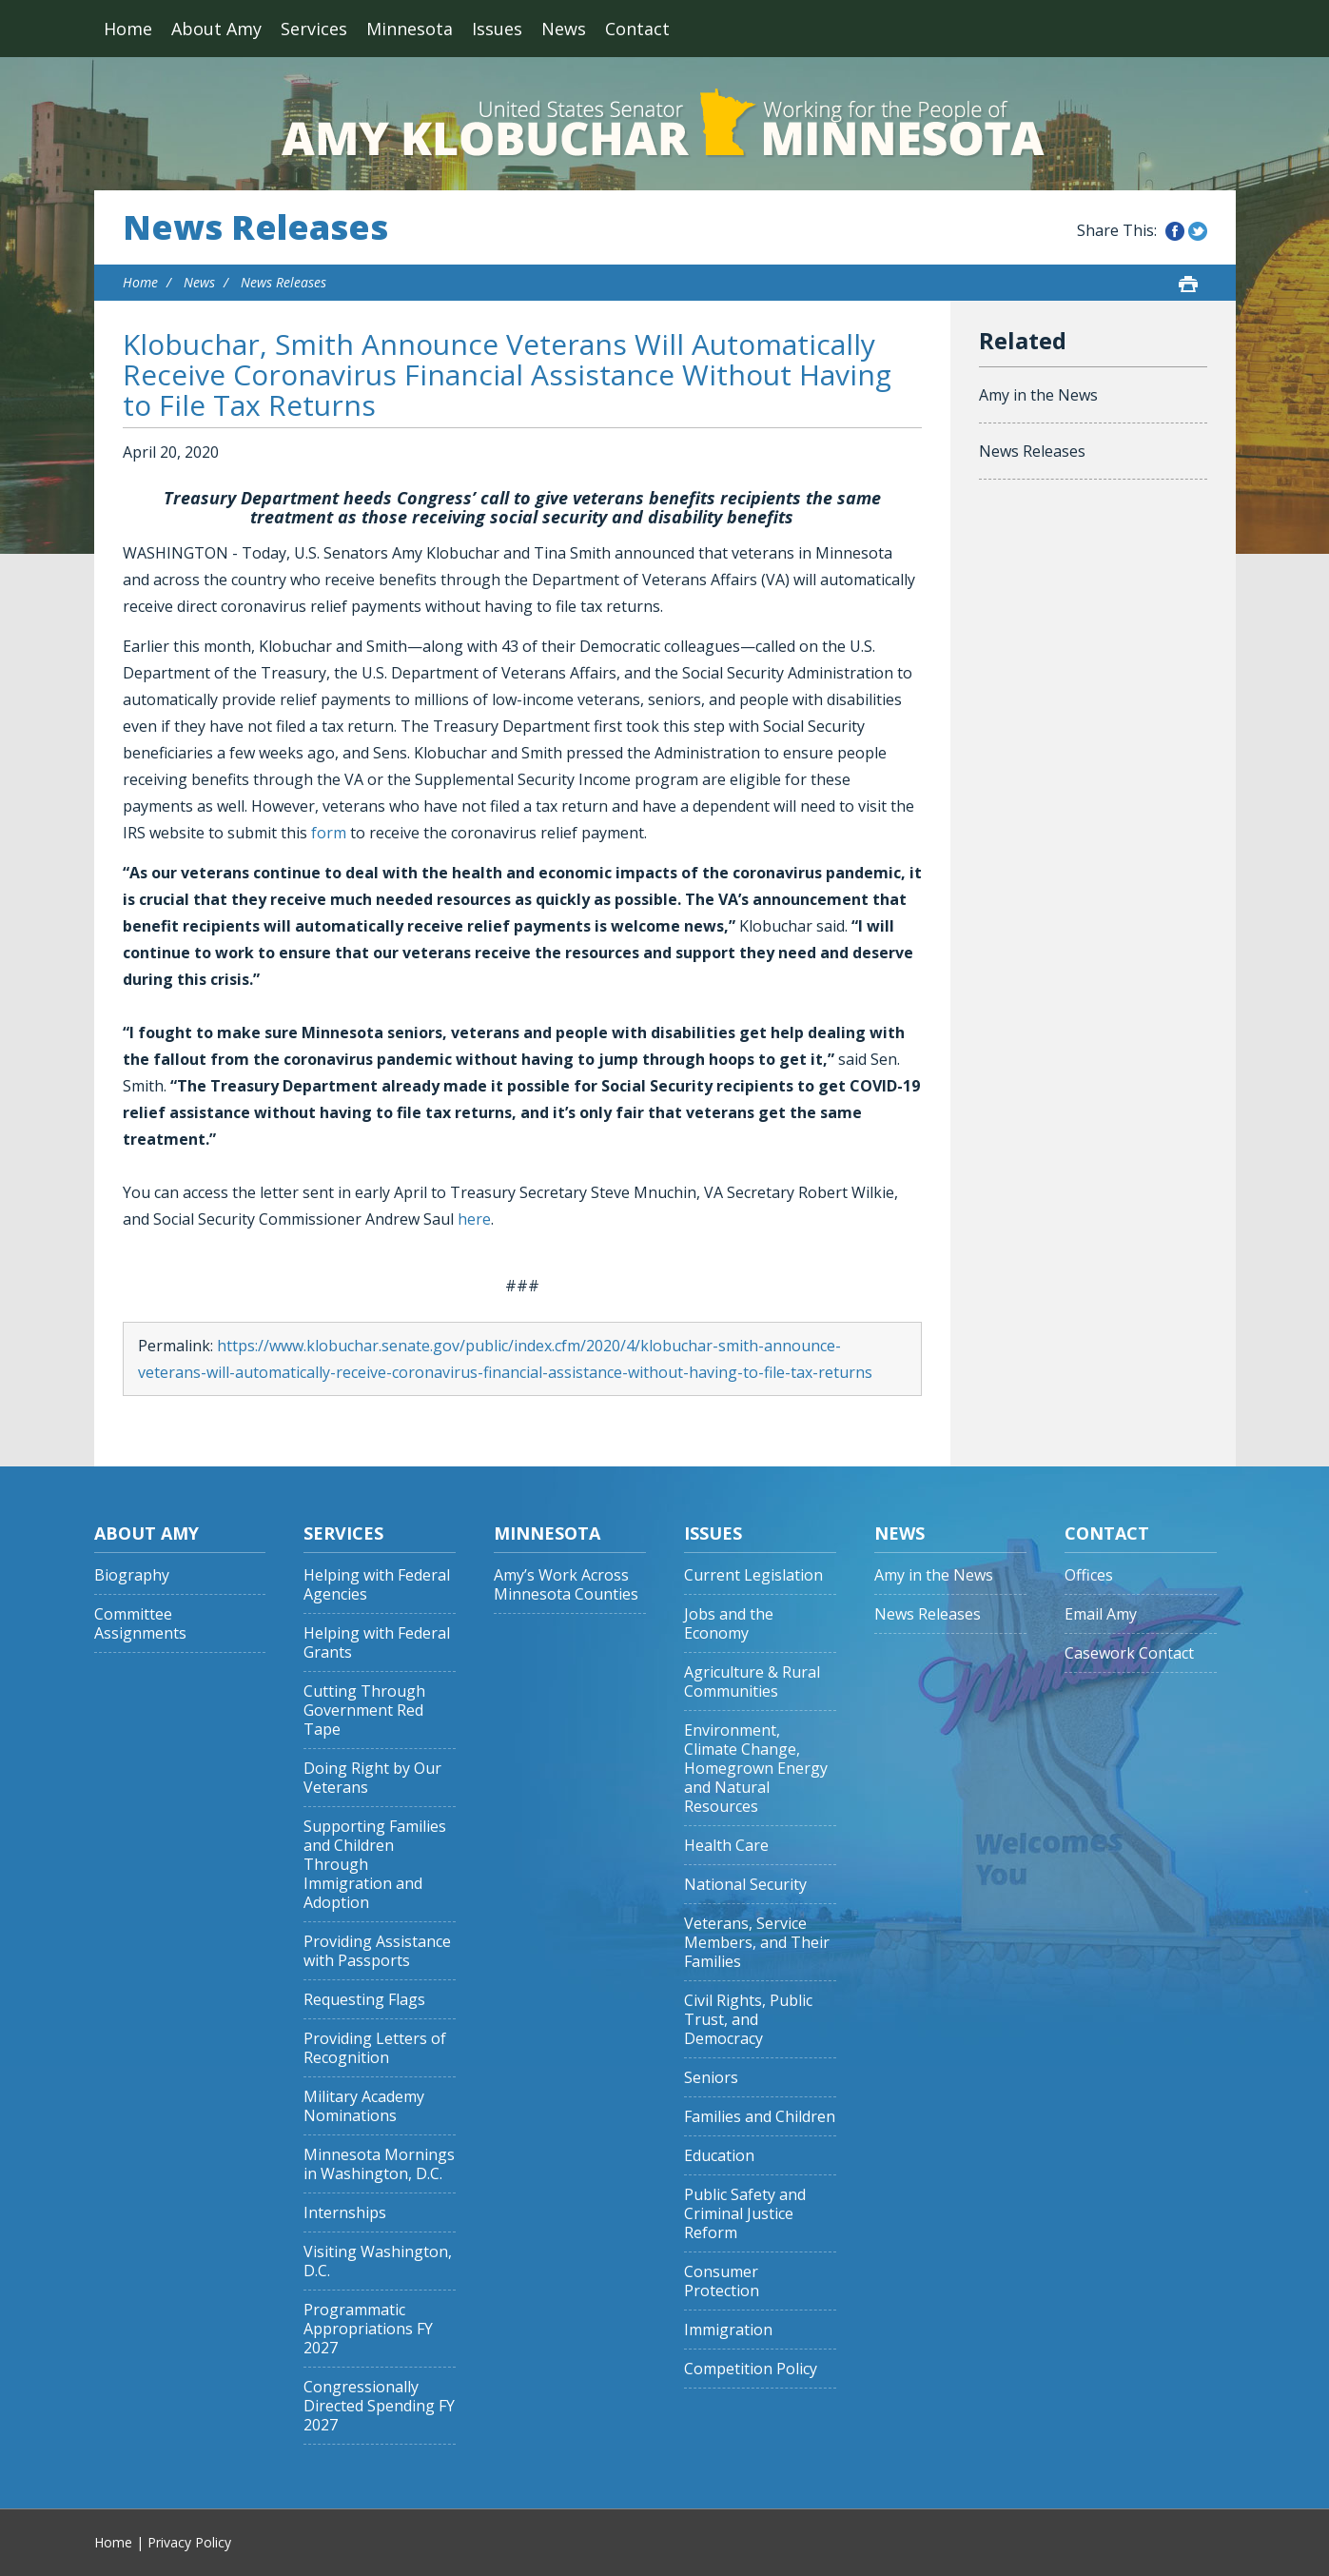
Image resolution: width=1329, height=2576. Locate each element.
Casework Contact (1129, 1653)
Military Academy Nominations (363, 2106)
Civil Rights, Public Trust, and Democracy (748, 2020)
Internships (344, 2213)
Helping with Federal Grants (376, 1642)
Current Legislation (753, 1575)
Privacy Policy (189, 2542)
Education (719, 2156)
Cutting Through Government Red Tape (364, 1710)
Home (128, 28)
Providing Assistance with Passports (377, 1951)
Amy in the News (1038, 394)
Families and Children (759, 2117)
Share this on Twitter (1197, 231)
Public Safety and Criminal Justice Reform (745, 2214)
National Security (745, 1885)
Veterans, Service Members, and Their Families (757, 1943)
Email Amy (1101, 1614)
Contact (637, 28)
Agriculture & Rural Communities (752, 1681)
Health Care (726, 1846)
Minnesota (409, 28)
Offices (1089, 1575)
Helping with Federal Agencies (376, 1584)
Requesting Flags (364, 2000)
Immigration (728, 2330)
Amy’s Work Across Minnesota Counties (566, 1584)
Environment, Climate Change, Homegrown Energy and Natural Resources (756, 1769)
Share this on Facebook (1174, 231)
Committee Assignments (140, 1623)
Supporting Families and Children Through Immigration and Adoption (374, 1865)
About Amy (216, 28)
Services (314, 28)
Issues (497, 28)
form (328, 832)
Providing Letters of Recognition (374, 2048)
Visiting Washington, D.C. (377, 2261)
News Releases (255, 227)
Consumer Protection (721, 2281)
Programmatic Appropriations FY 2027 (368, 2329)
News (563, 28)
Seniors (711, 2078)
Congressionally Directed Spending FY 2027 (379, 2406)
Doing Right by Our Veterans (372, 1778)
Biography (131, 1575)
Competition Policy (750, 2369)
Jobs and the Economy (728, 1623)
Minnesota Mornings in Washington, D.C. (379, 2164)
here (474, 1219)
